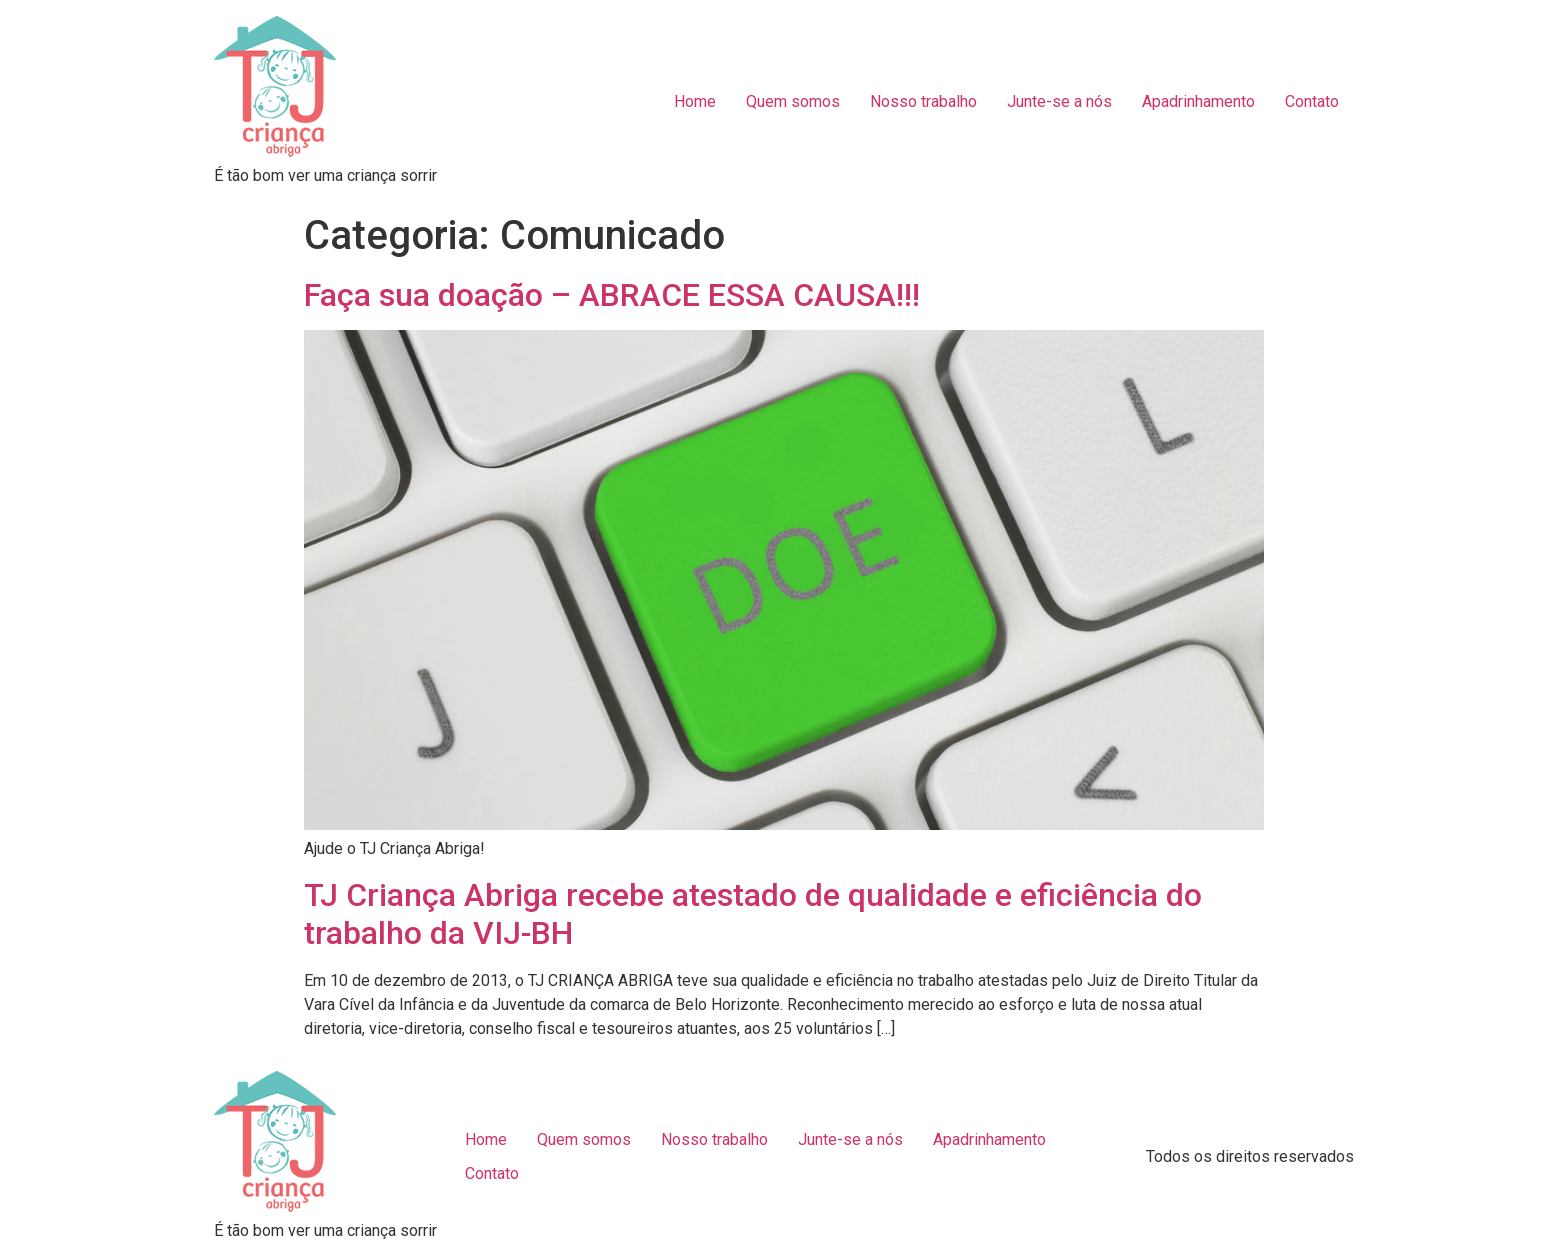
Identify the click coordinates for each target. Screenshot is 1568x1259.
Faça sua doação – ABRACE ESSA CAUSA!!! (612, 295)
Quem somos (793, 101)
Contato (1312, 101)
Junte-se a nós (1059, 101)
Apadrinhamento (1198, 101)
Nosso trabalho (923, 101)
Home (695, 101)
